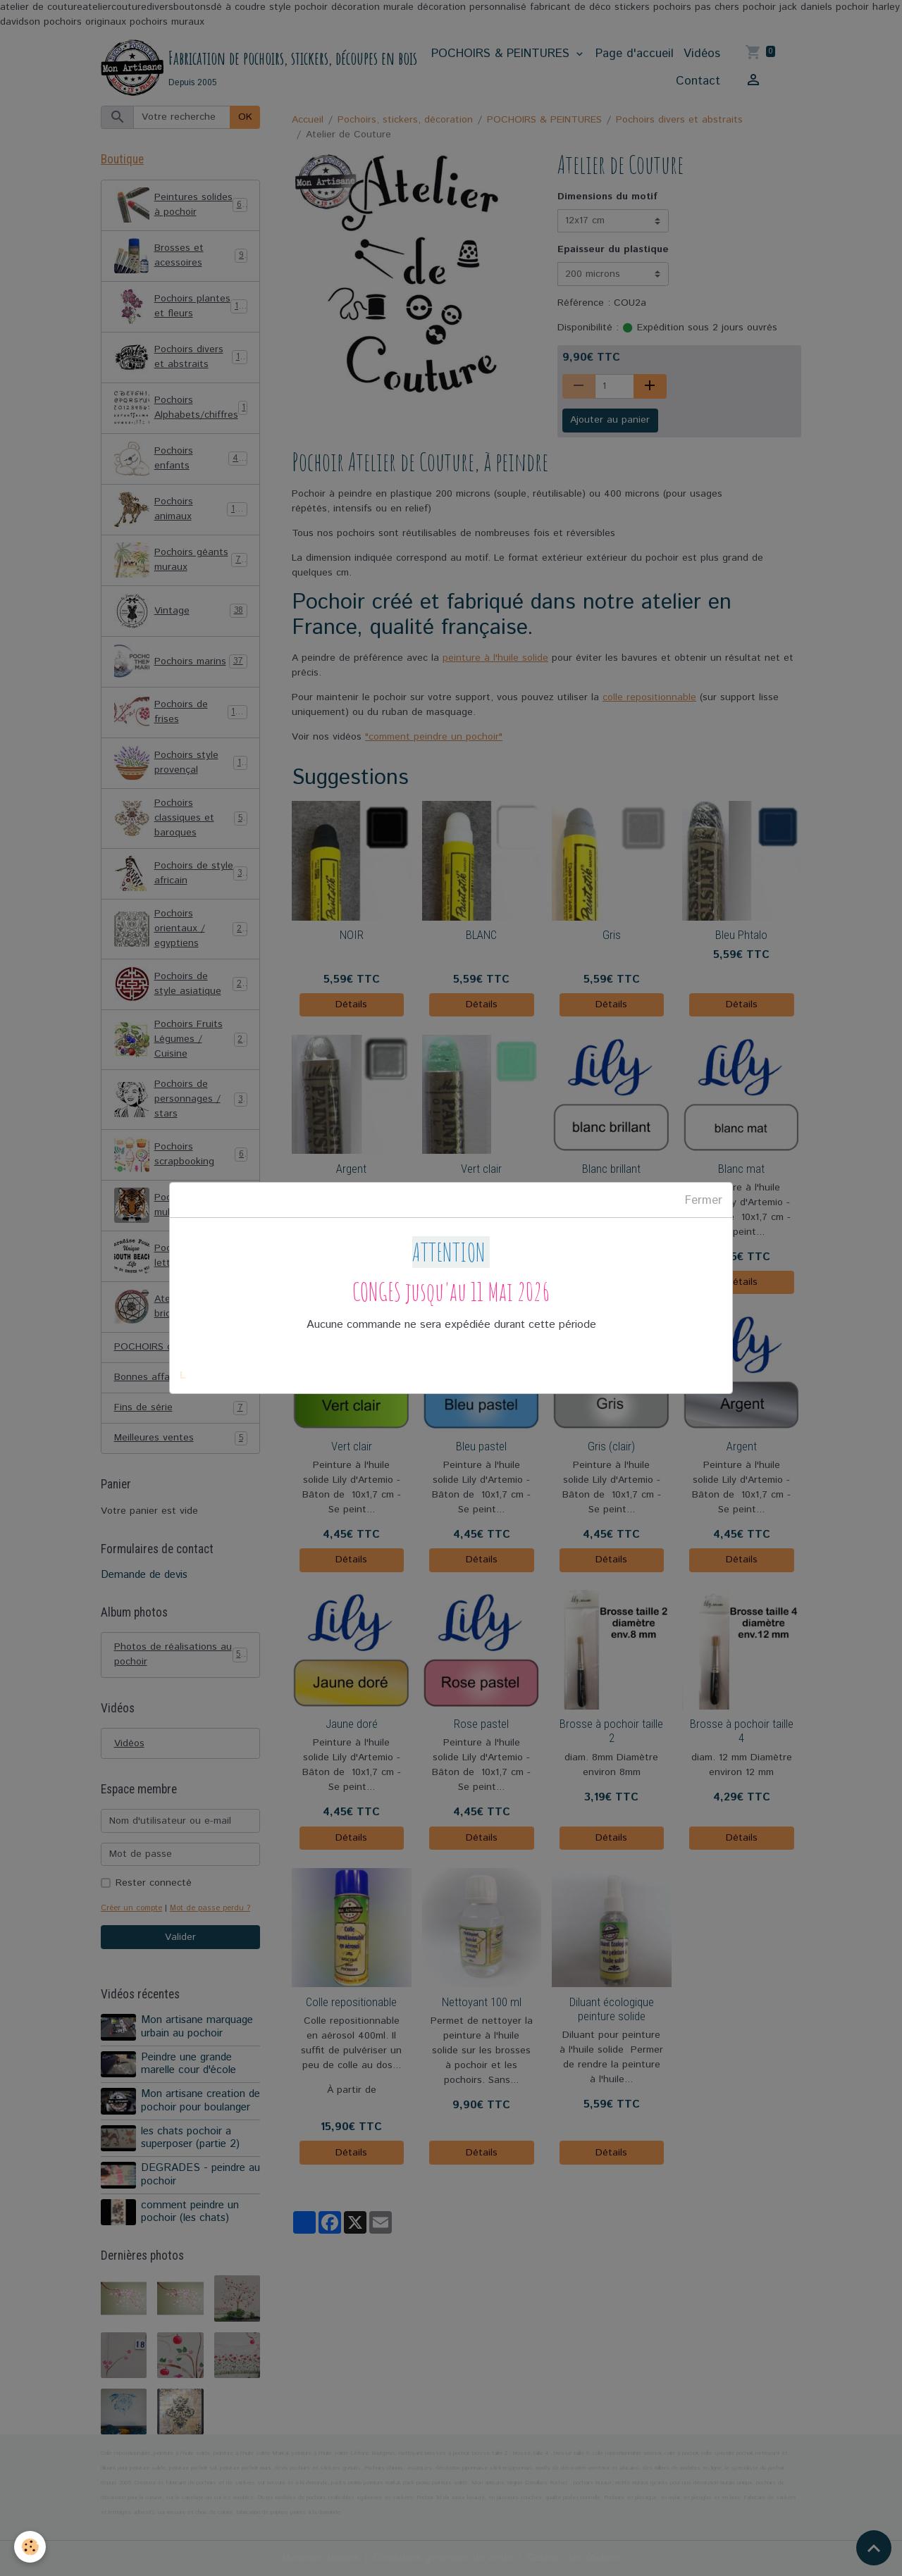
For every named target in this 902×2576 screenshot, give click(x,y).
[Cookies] (30, 2547)
